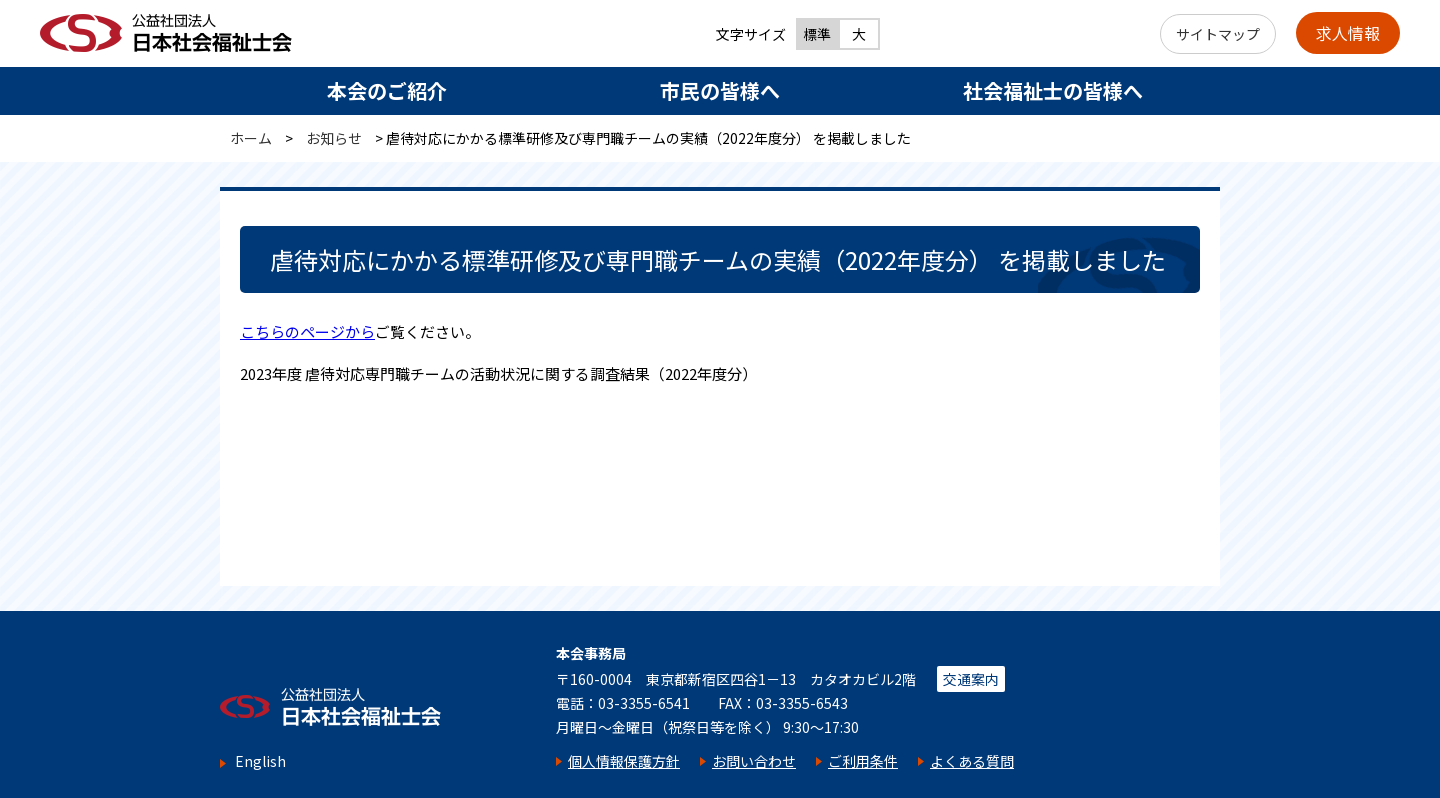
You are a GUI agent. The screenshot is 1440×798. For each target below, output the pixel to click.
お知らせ (334, 138)
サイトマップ (1218, 34)
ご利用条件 (863, 761)
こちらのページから (307, 331)
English (260, 761)
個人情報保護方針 (624, 761)
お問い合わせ (754, 761)
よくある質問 (972, 761)
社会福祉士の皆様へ (1053, 90)
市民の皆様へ (720, 90)
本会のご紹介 (387, 90)
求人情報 (1348, 33)
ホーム (251, 138)
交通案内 (971, 679)
